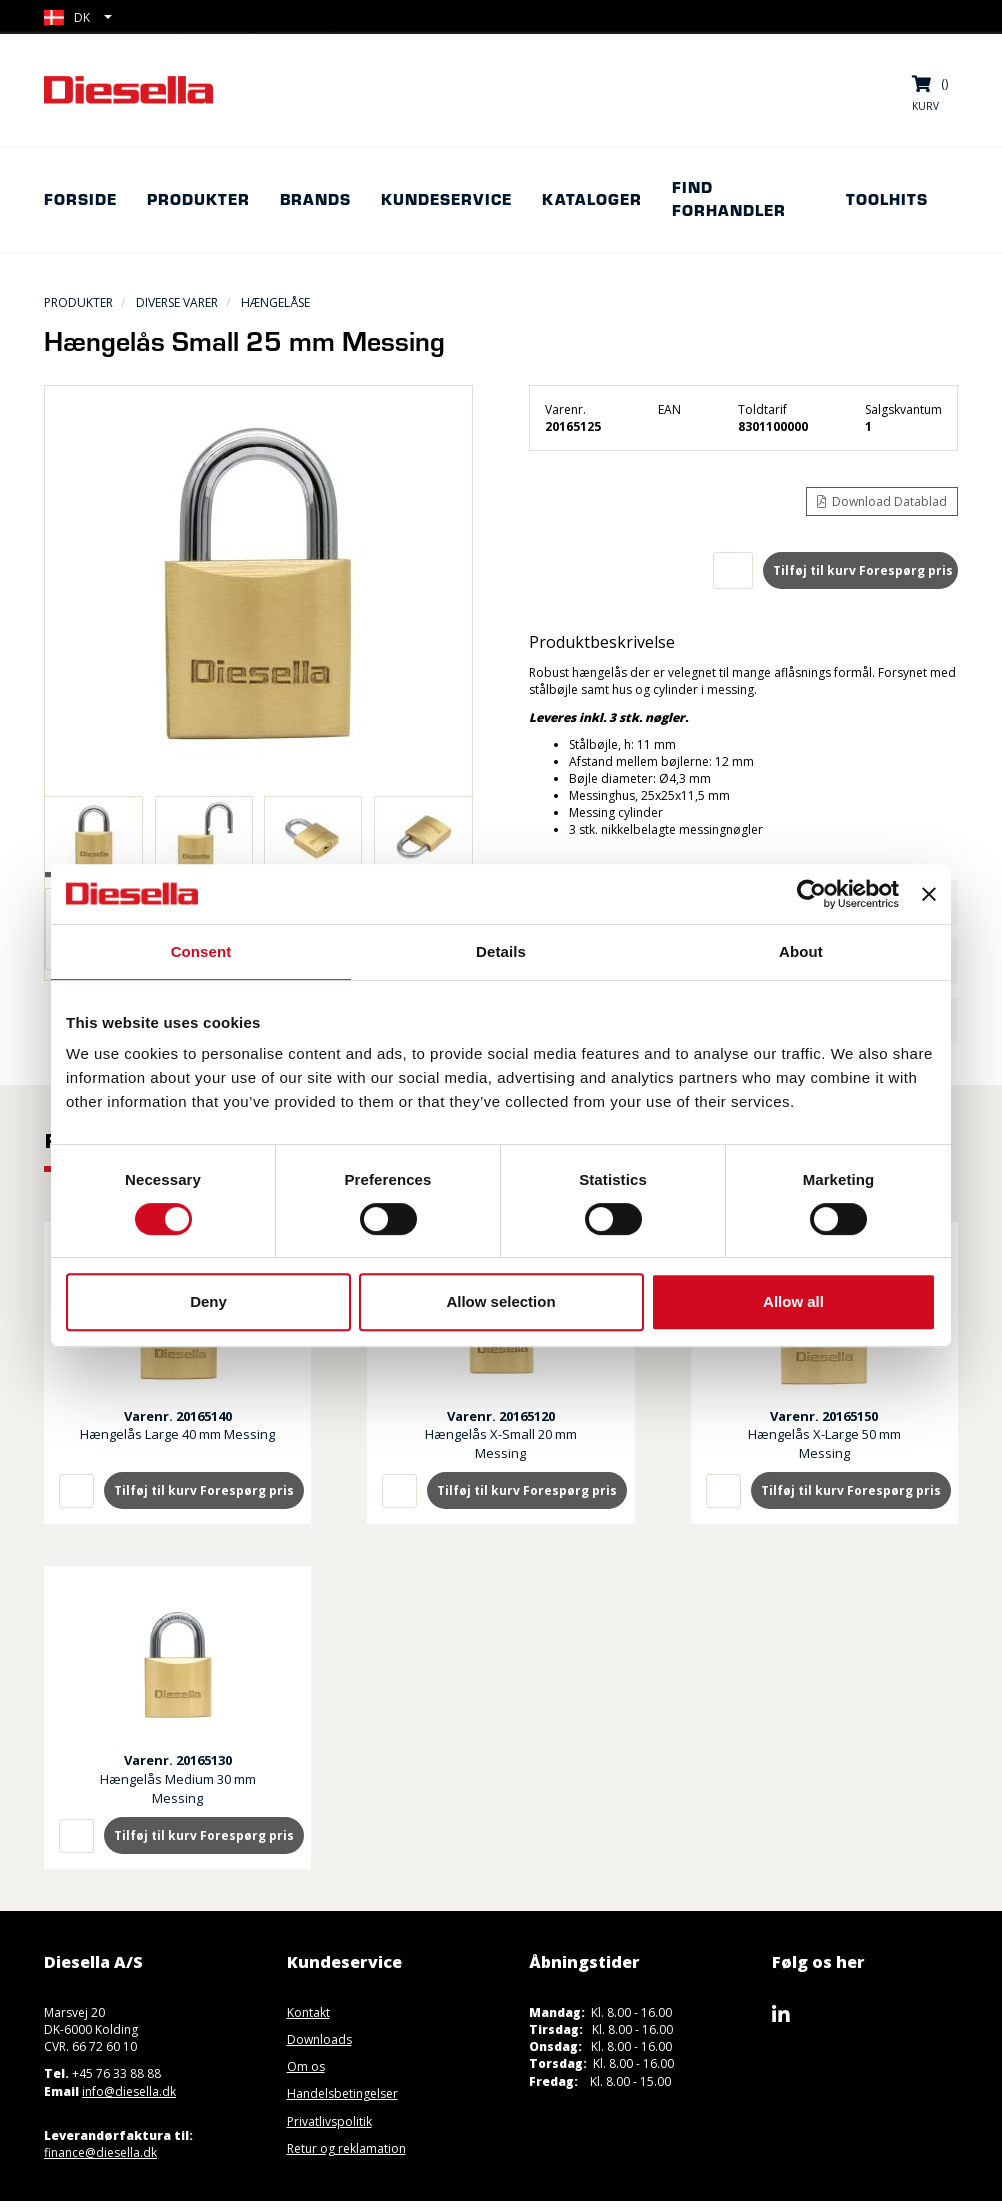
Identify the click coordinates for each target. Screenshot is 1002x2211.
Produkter (78, 302)
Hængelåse (275, 302)
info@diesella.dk (129, 2091)
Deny (208, 1301)
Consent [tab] (201, 951)
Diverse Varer (177, 302)
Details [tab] (501, 951)
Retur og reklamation (346, 2148)
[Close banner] (929, 894)
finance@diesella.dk (100, 2152)
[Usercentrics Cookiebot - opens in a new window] (811, 894)
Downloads (319, 2039)
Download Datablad (882, 501)
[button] (78, 17)
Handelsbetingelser (342, 2093)
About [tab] (801, 951)
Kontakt (308, 2012)
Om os (306, 2066)
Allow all (793, 1301)
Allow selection (500, 1301)
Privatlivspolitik (329, 2121)
